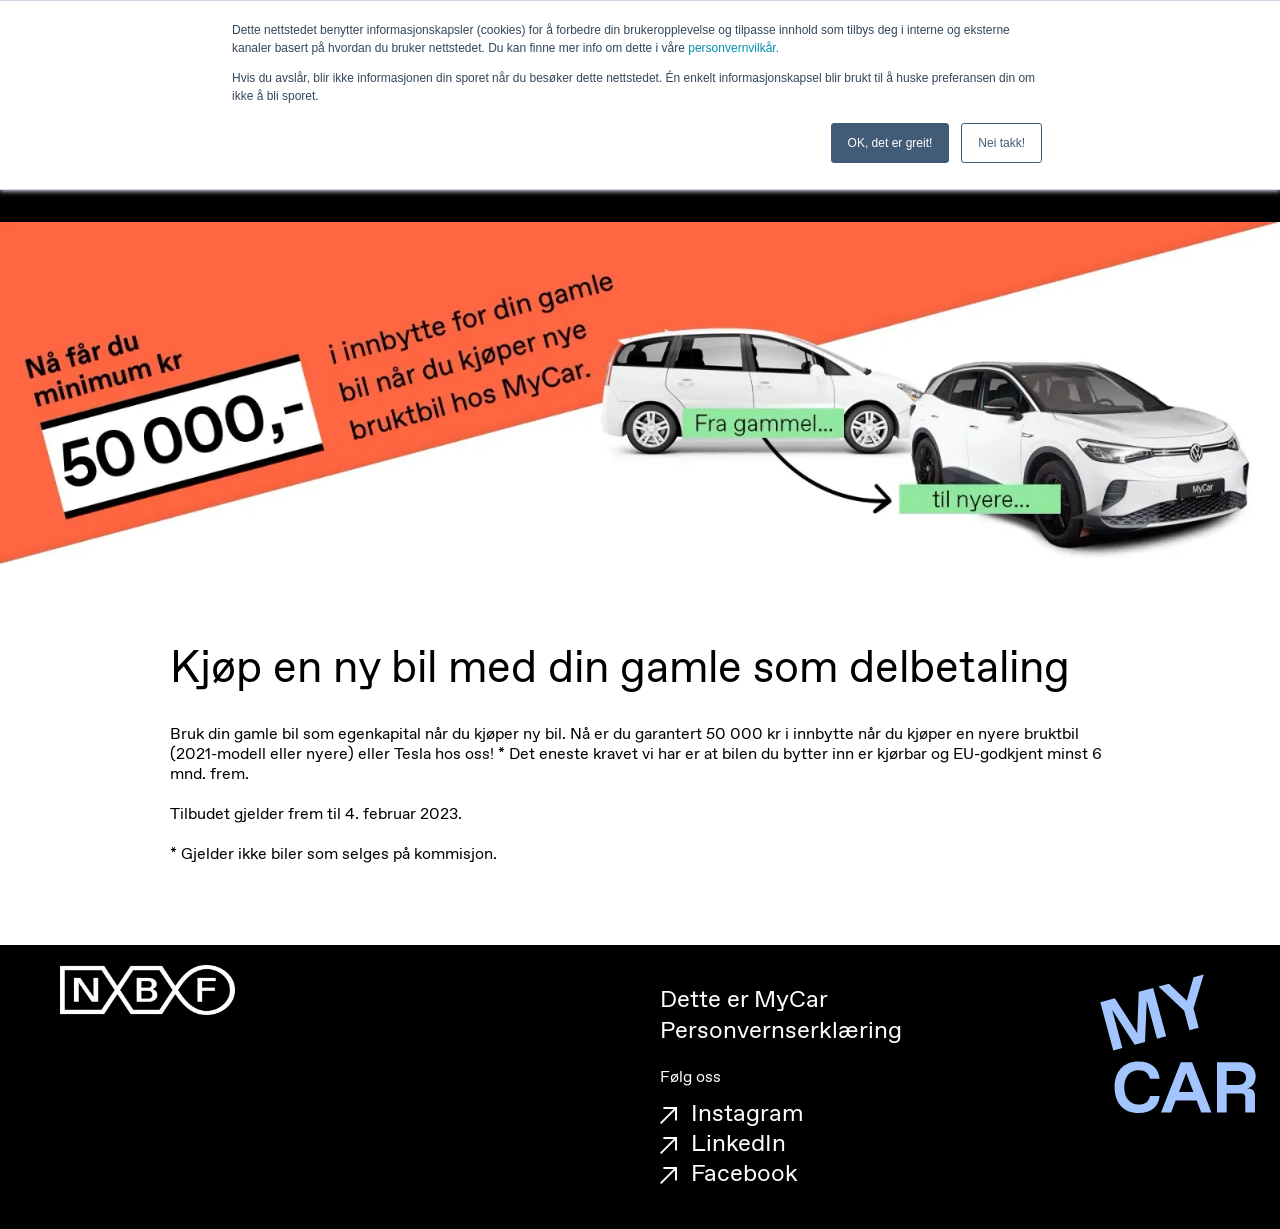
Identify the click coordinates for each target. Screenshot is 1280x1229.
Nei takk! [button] (1001, 143)
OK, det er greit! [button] (890, 143)
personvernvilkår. (733, 48)
